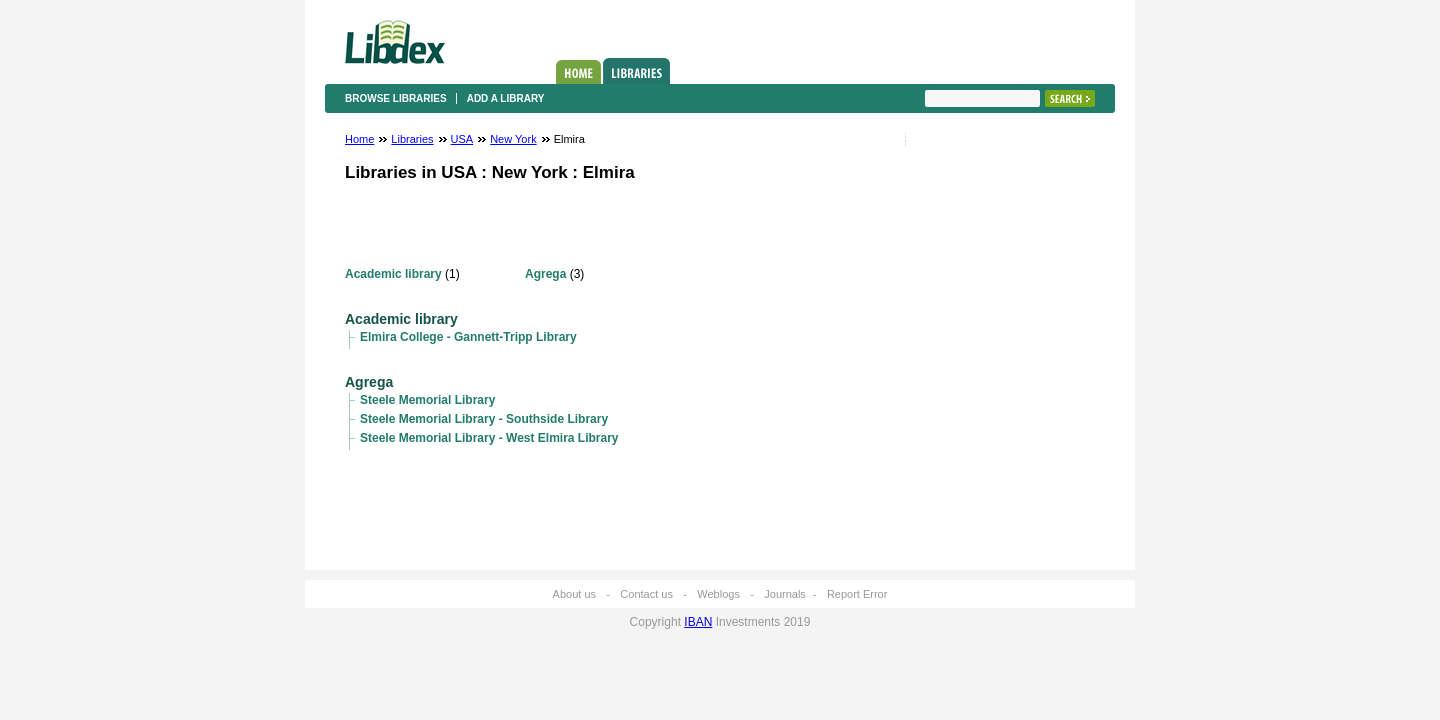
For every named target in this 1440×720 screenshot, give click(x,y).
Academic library (393, 274)
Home (578, 72)
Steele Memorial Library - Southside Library (484, 419)
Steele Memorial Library (427, 400)
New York (513, 139)
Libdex (395, 42)
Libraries (636, 71)
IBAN (698, 622)
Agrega (545, 274)
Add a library (506, 98)
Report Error (857, 594)
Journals (785, 594)
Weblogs (718, 594)
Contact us (646, 594)
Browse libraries (396, 98)
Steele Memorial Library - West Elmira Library (489, 438)
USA (462, 139)
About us (574, 594)
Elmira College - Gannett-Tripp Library (468, 337)
